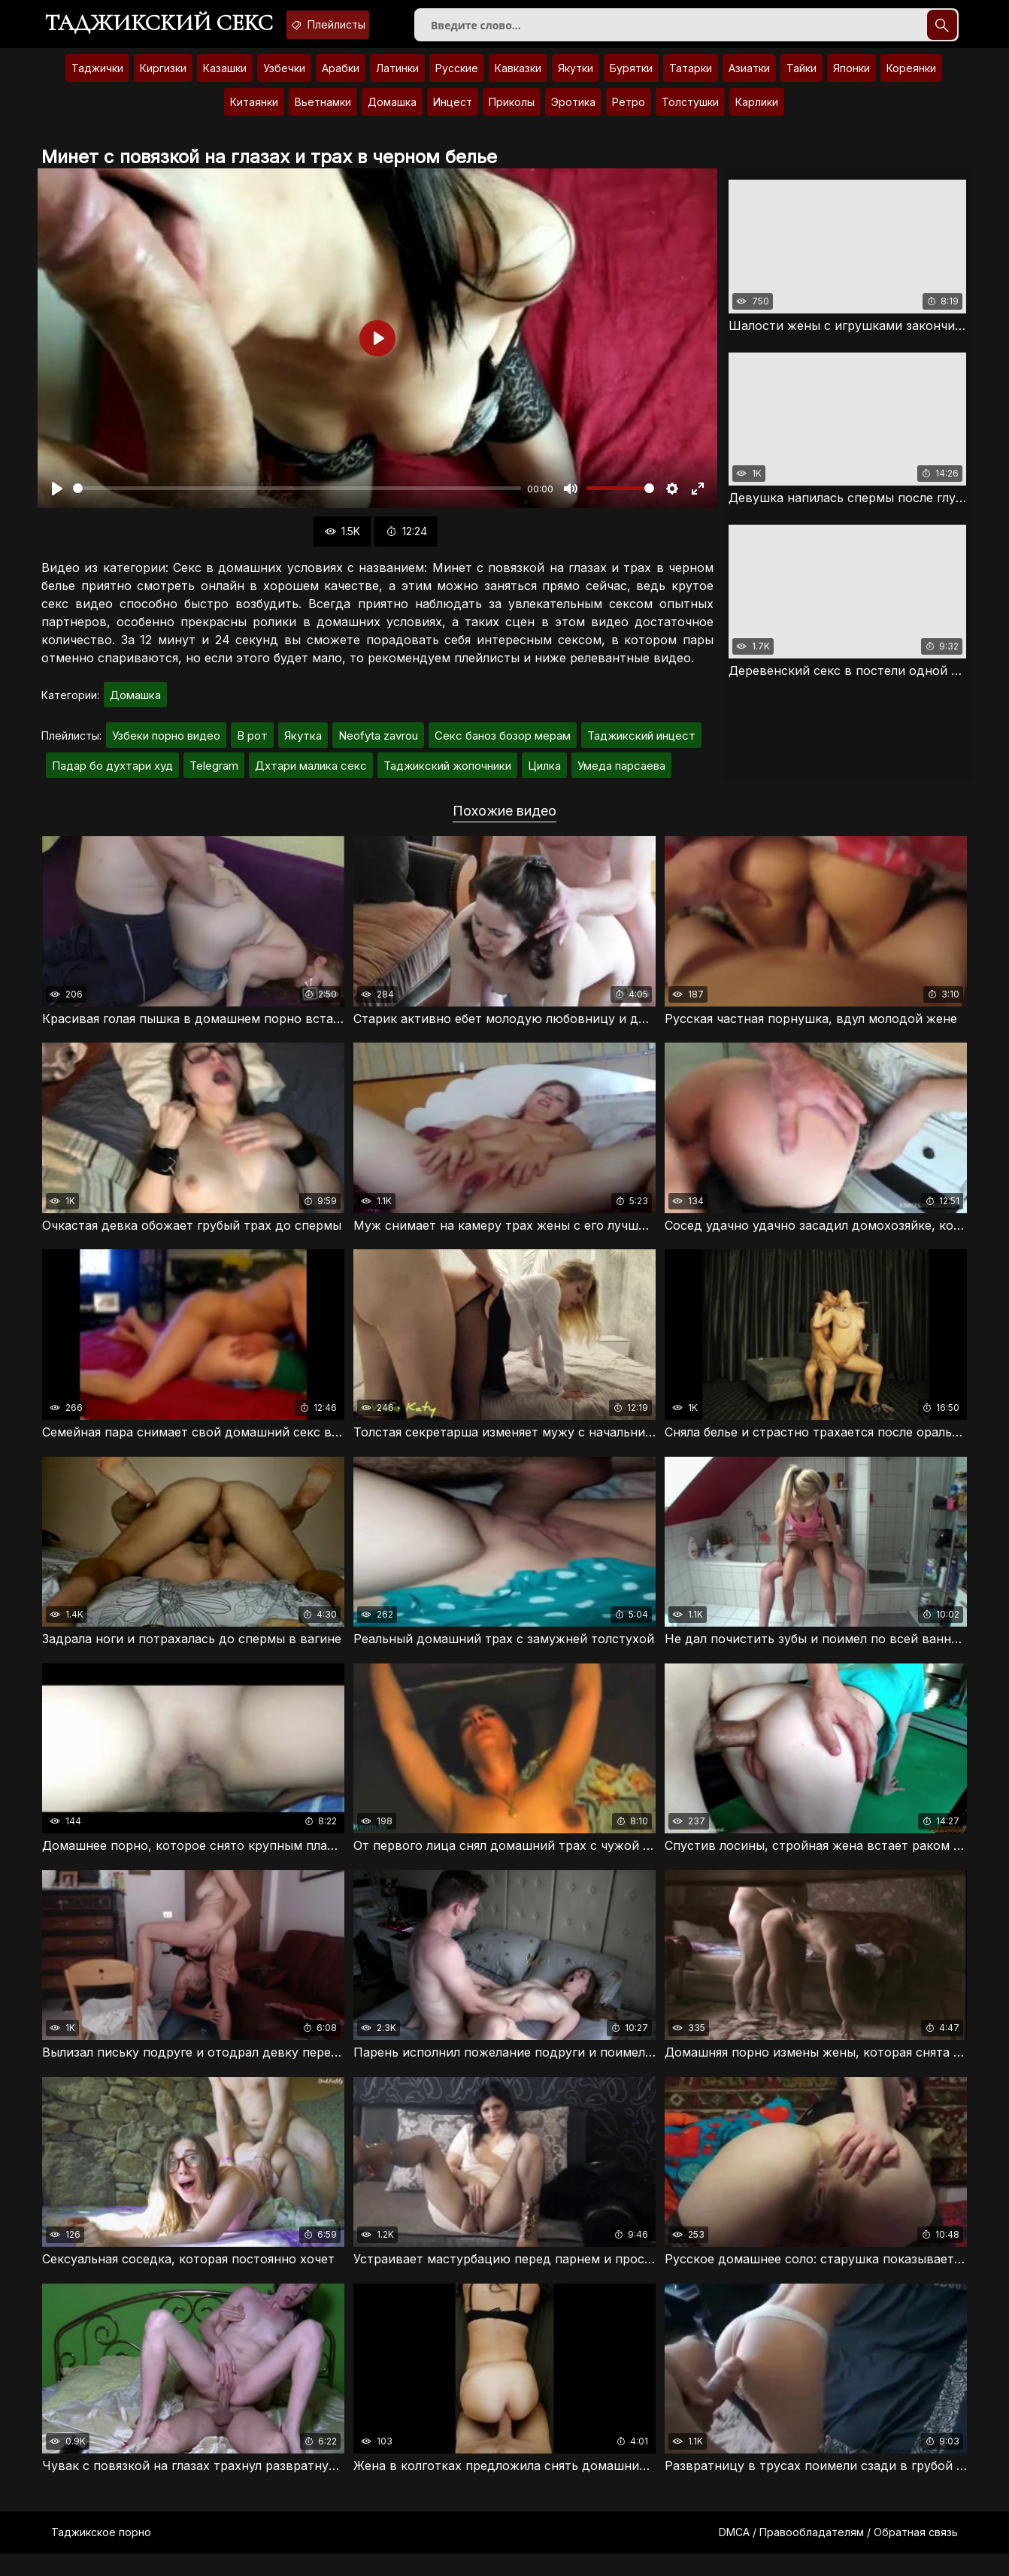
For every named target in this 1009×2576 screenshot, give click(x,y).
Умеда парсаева (621, 776)
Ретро (628, 112)
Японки (851, 78)
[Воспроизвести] (57, 499)
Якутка (303, 746)
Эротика (573, 112)
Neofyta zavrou (378, 746)
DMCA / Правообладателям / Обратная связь (838, 2554)
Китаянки (254, 112)
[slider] (297, 499)
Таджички (97, 78)
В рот (252, 746)
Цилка (544, 776)
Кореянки (911, 78)
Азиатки (749, 78)
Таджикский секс (173, 26)
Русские (456, 78)
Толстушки (690, 112)
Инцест (452, 112)
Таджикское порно (101, 2554)
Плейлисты (371, 24)
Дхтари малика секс (311, 776)
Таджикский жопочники (447, 776)
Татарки (690, 78)
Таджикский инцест (641, 746)
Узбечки (284, 78)
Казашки (225, 78)
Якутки (575, 78)
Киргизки (163, 78)
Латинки (397, 78)
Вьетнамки (323, 112)
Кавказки (518, 78)
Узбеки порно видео (166, 746)
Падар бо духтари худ (112, 776)
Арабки (340, 78)
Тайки (801, 78)
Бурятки (631, 78)
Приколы (512, 112)
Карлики (756, 112)
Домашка (392, 112)
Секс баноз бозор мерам (503, 746)
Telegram (213, 776)
